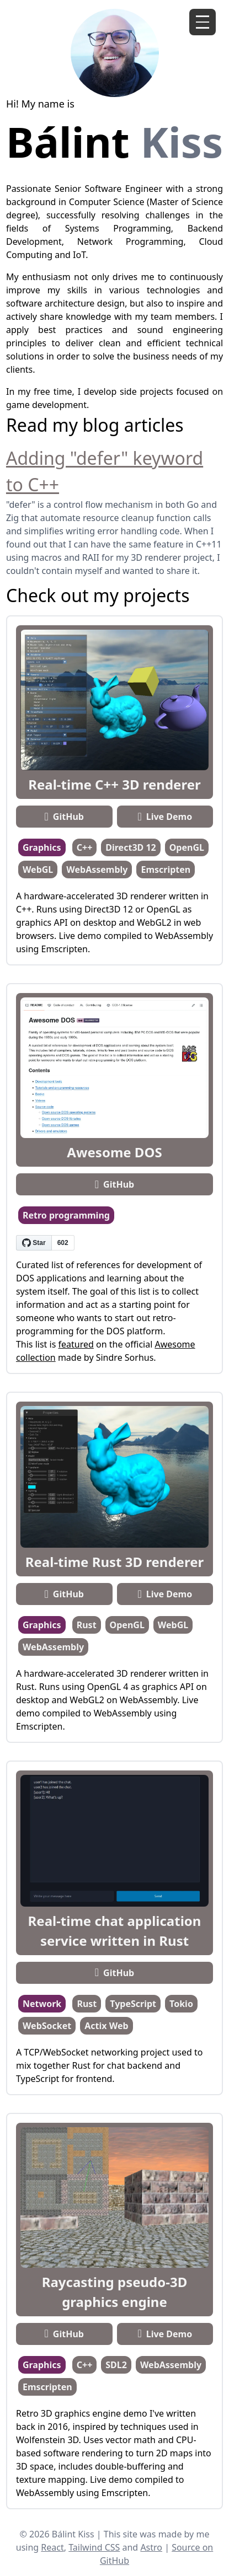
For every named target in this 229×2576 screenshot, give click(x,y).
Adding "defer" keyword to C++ (104, 471)
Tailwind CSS (94, 2547)
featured (76, 1344)
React (52, 2547)
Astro (151, 2547)
